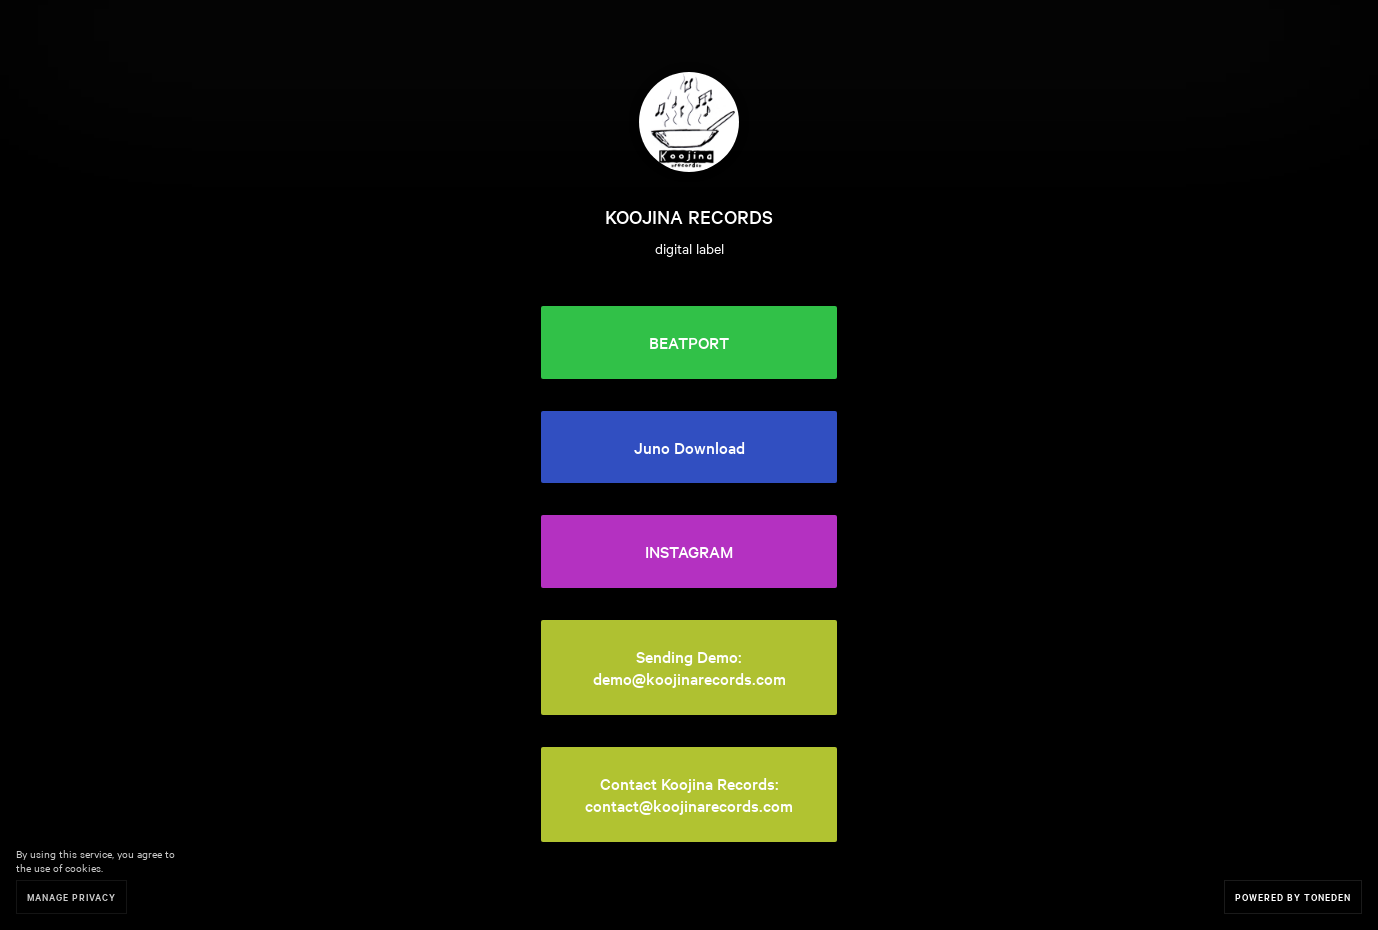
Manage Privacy (71, 896)
